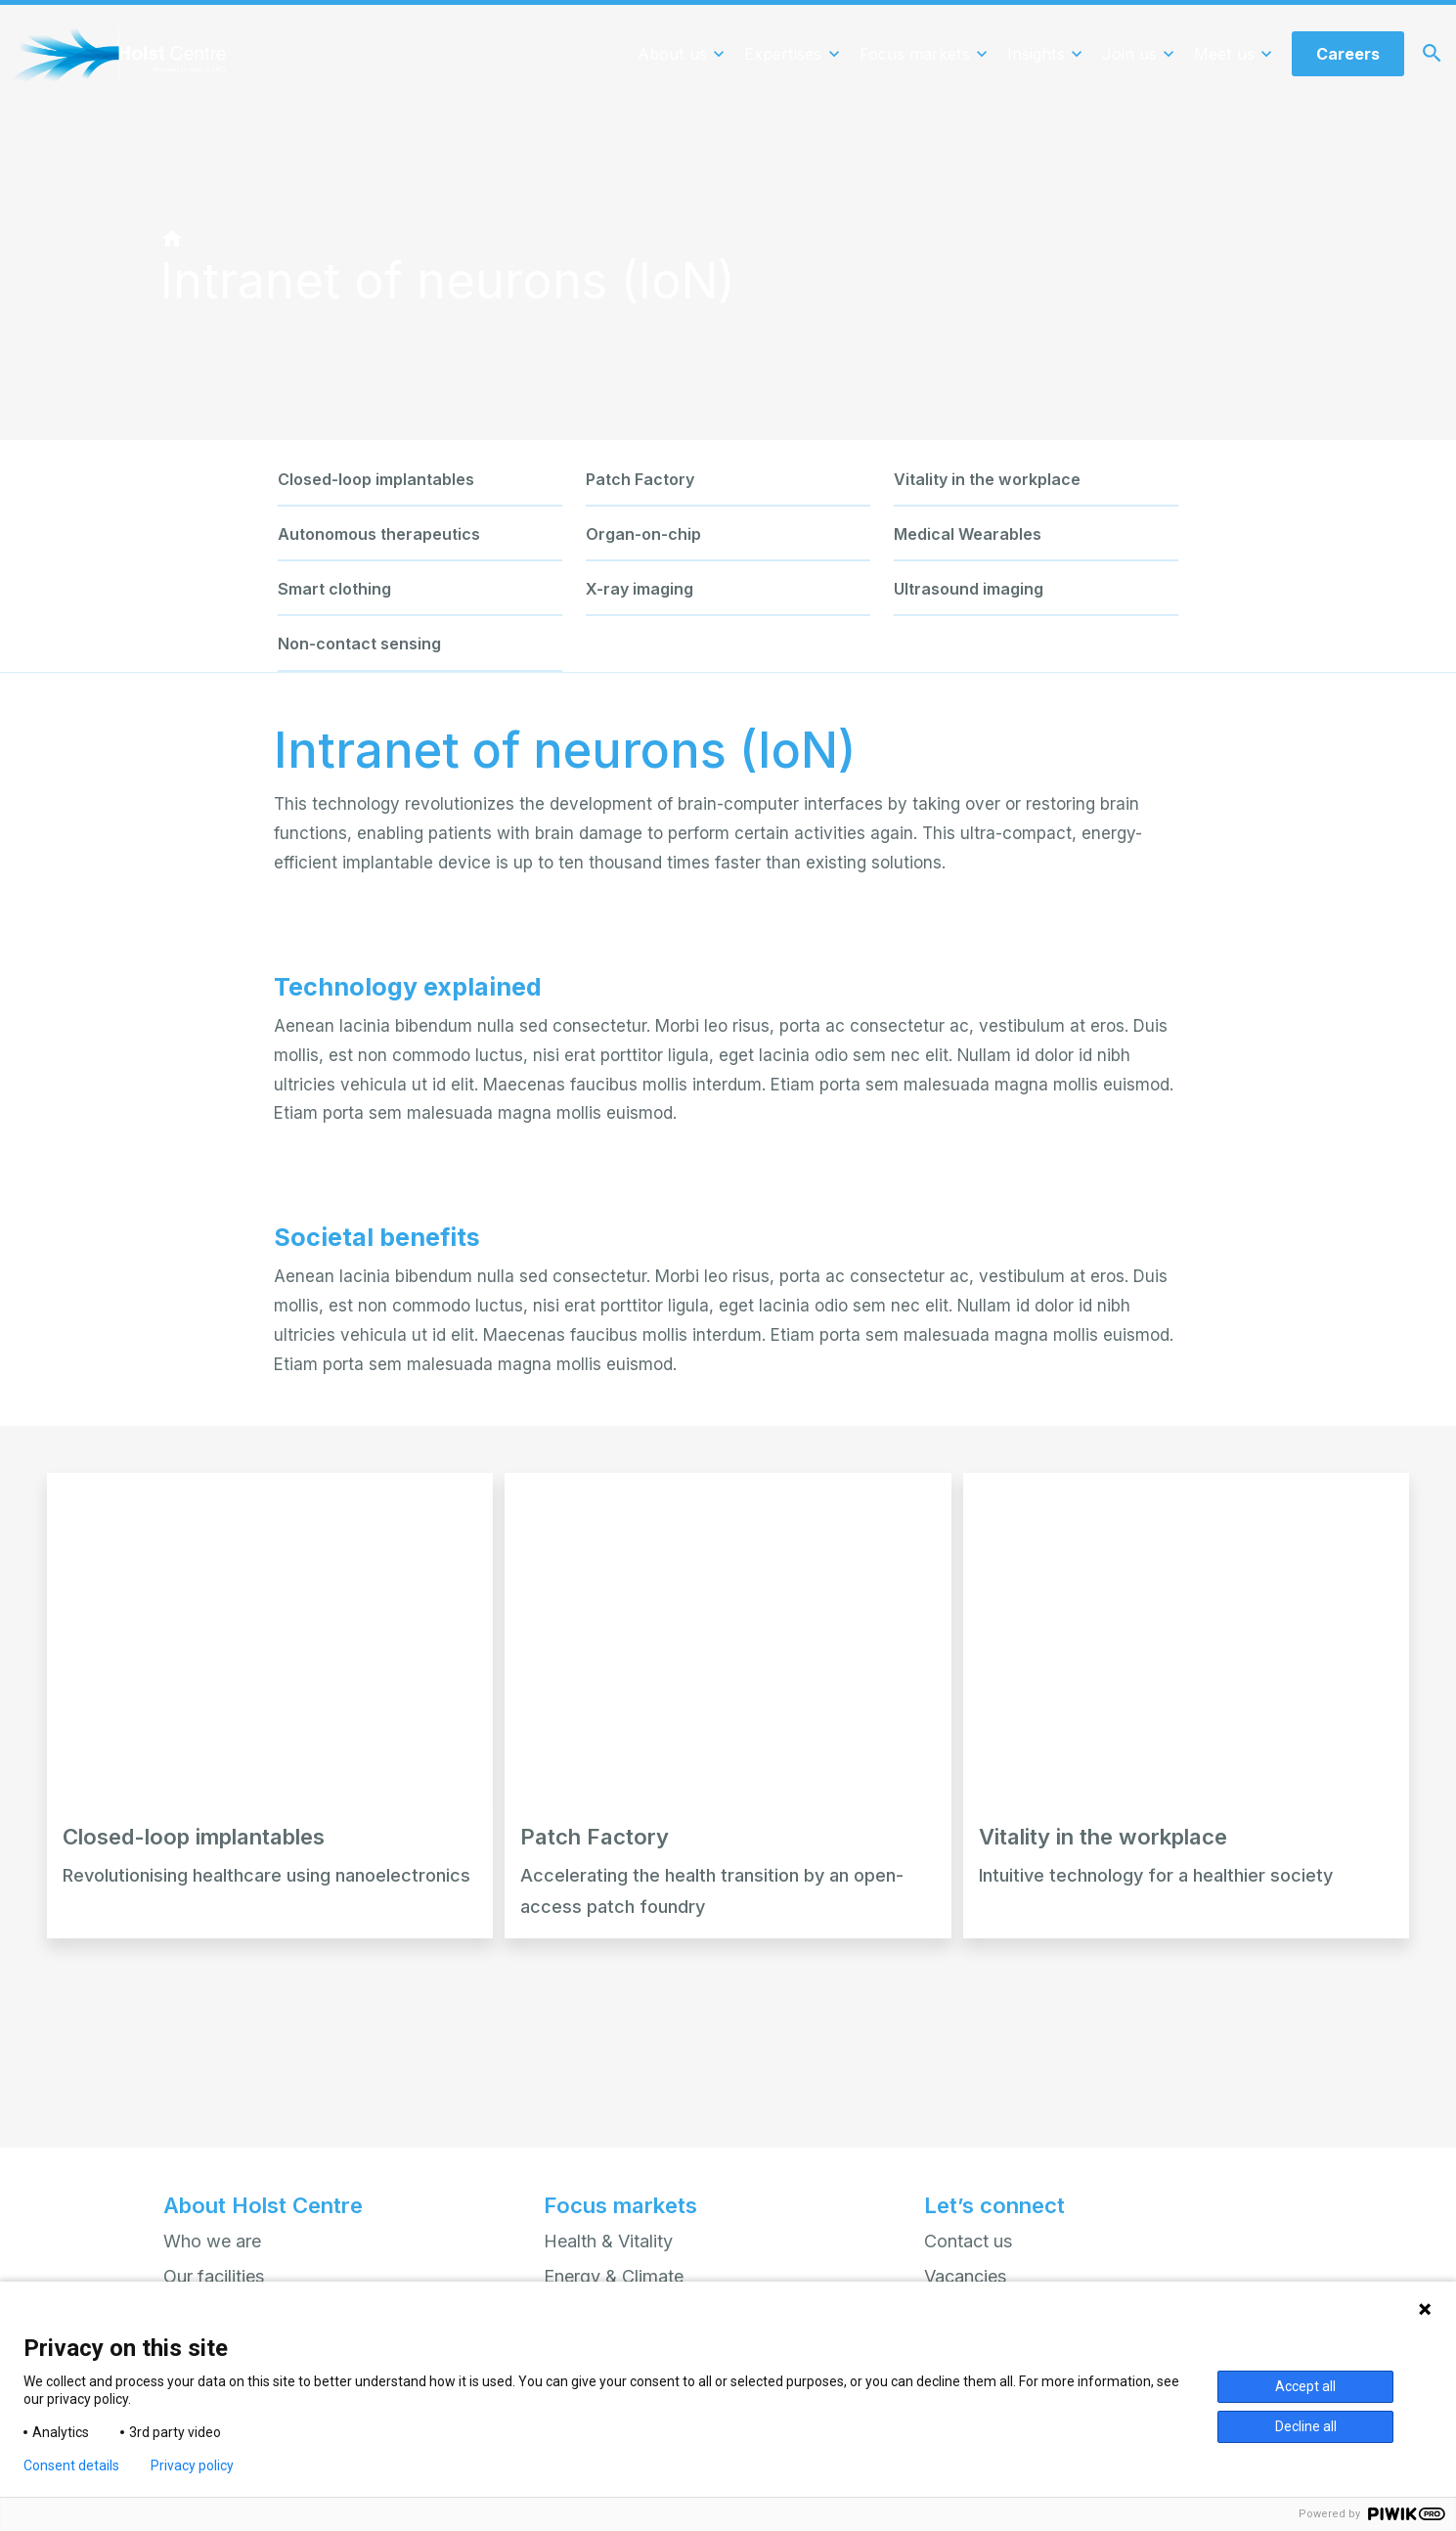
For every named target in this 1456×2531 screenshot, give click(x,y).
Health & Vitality (608, 2240)
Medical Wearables (967, 534)
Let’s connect (994, 2205)
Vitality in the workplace (987, 479)
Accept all (1305, 2386)
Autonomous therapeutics (379, 534)
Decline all (1306, 2426)
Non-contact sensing (359, 643)
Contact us (968, 2240)
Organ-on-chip (643, 534)
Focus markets (620, 2205)
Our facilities (214, 2276)
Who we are (212, 2240)
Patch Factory (640, 479)
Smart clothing (334, 589)
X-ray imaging (639, 589)
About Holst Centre (263, 2205)
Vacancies (965, 2276)
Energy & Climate (614, 2276)
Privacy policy (192, 2465)
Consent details (71, 2465)
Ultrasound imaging (968, 589)
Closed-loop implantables (376, 479)
